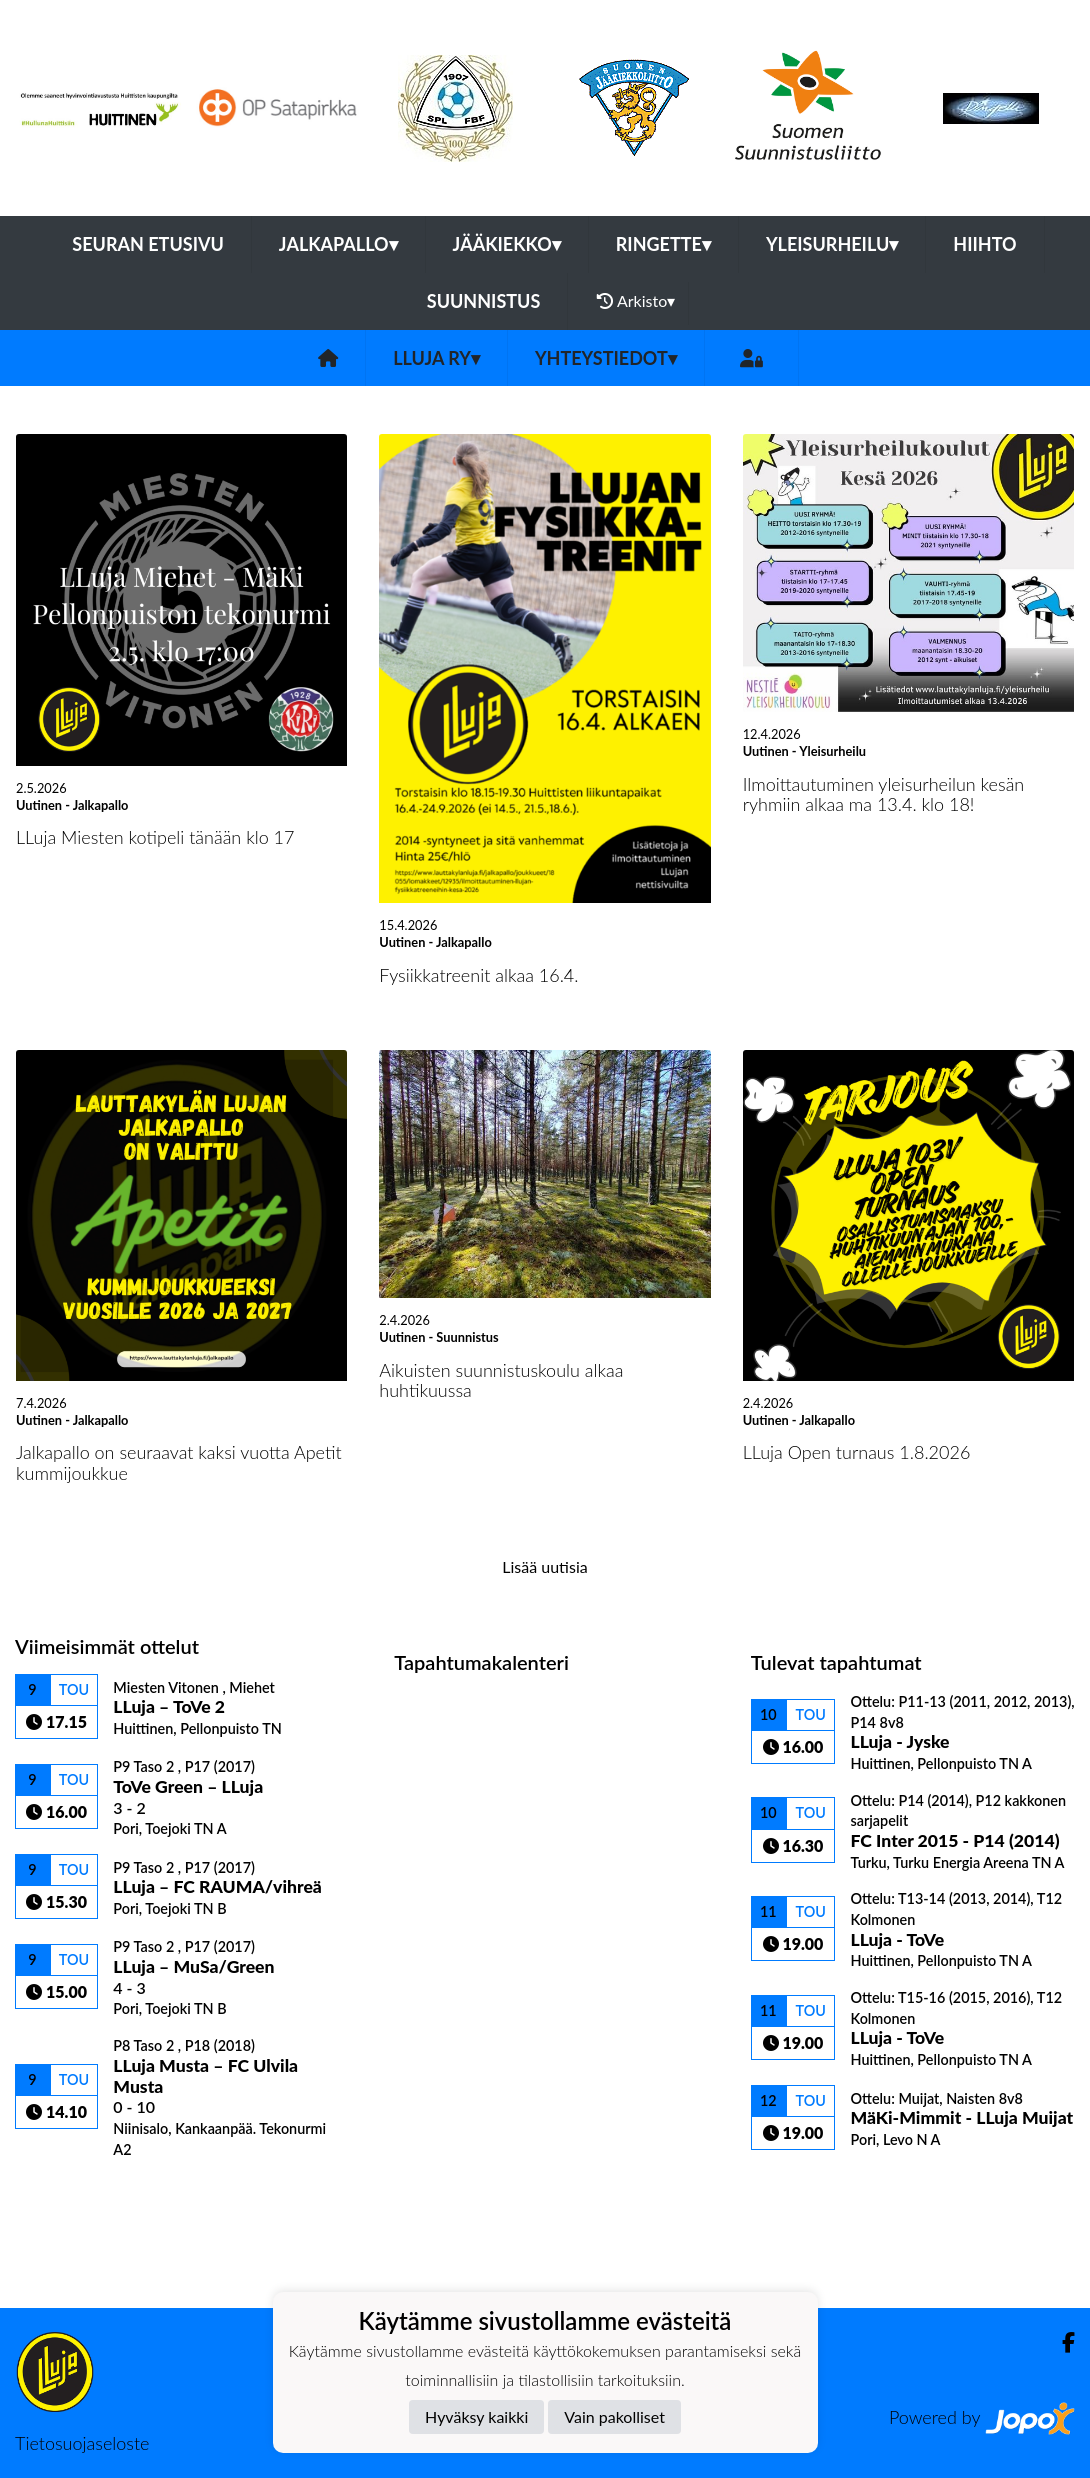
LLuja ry (436, 358)
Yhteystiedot (606, 358)
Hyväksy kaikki (476, 2416)
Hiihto (984, 244)
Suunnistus (484, 301)
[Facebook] (1060, 2342)
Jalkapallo (338, 244)
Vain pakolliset (614, 2416)
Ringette (663, 244)
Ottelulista (64, 2192)
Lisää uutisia (544, 1566)
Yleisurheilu (832, 244)
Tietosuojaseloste (82, 2443)
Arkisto (636, 301)
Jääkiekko (507, 244)
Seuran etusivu (148, 244)
